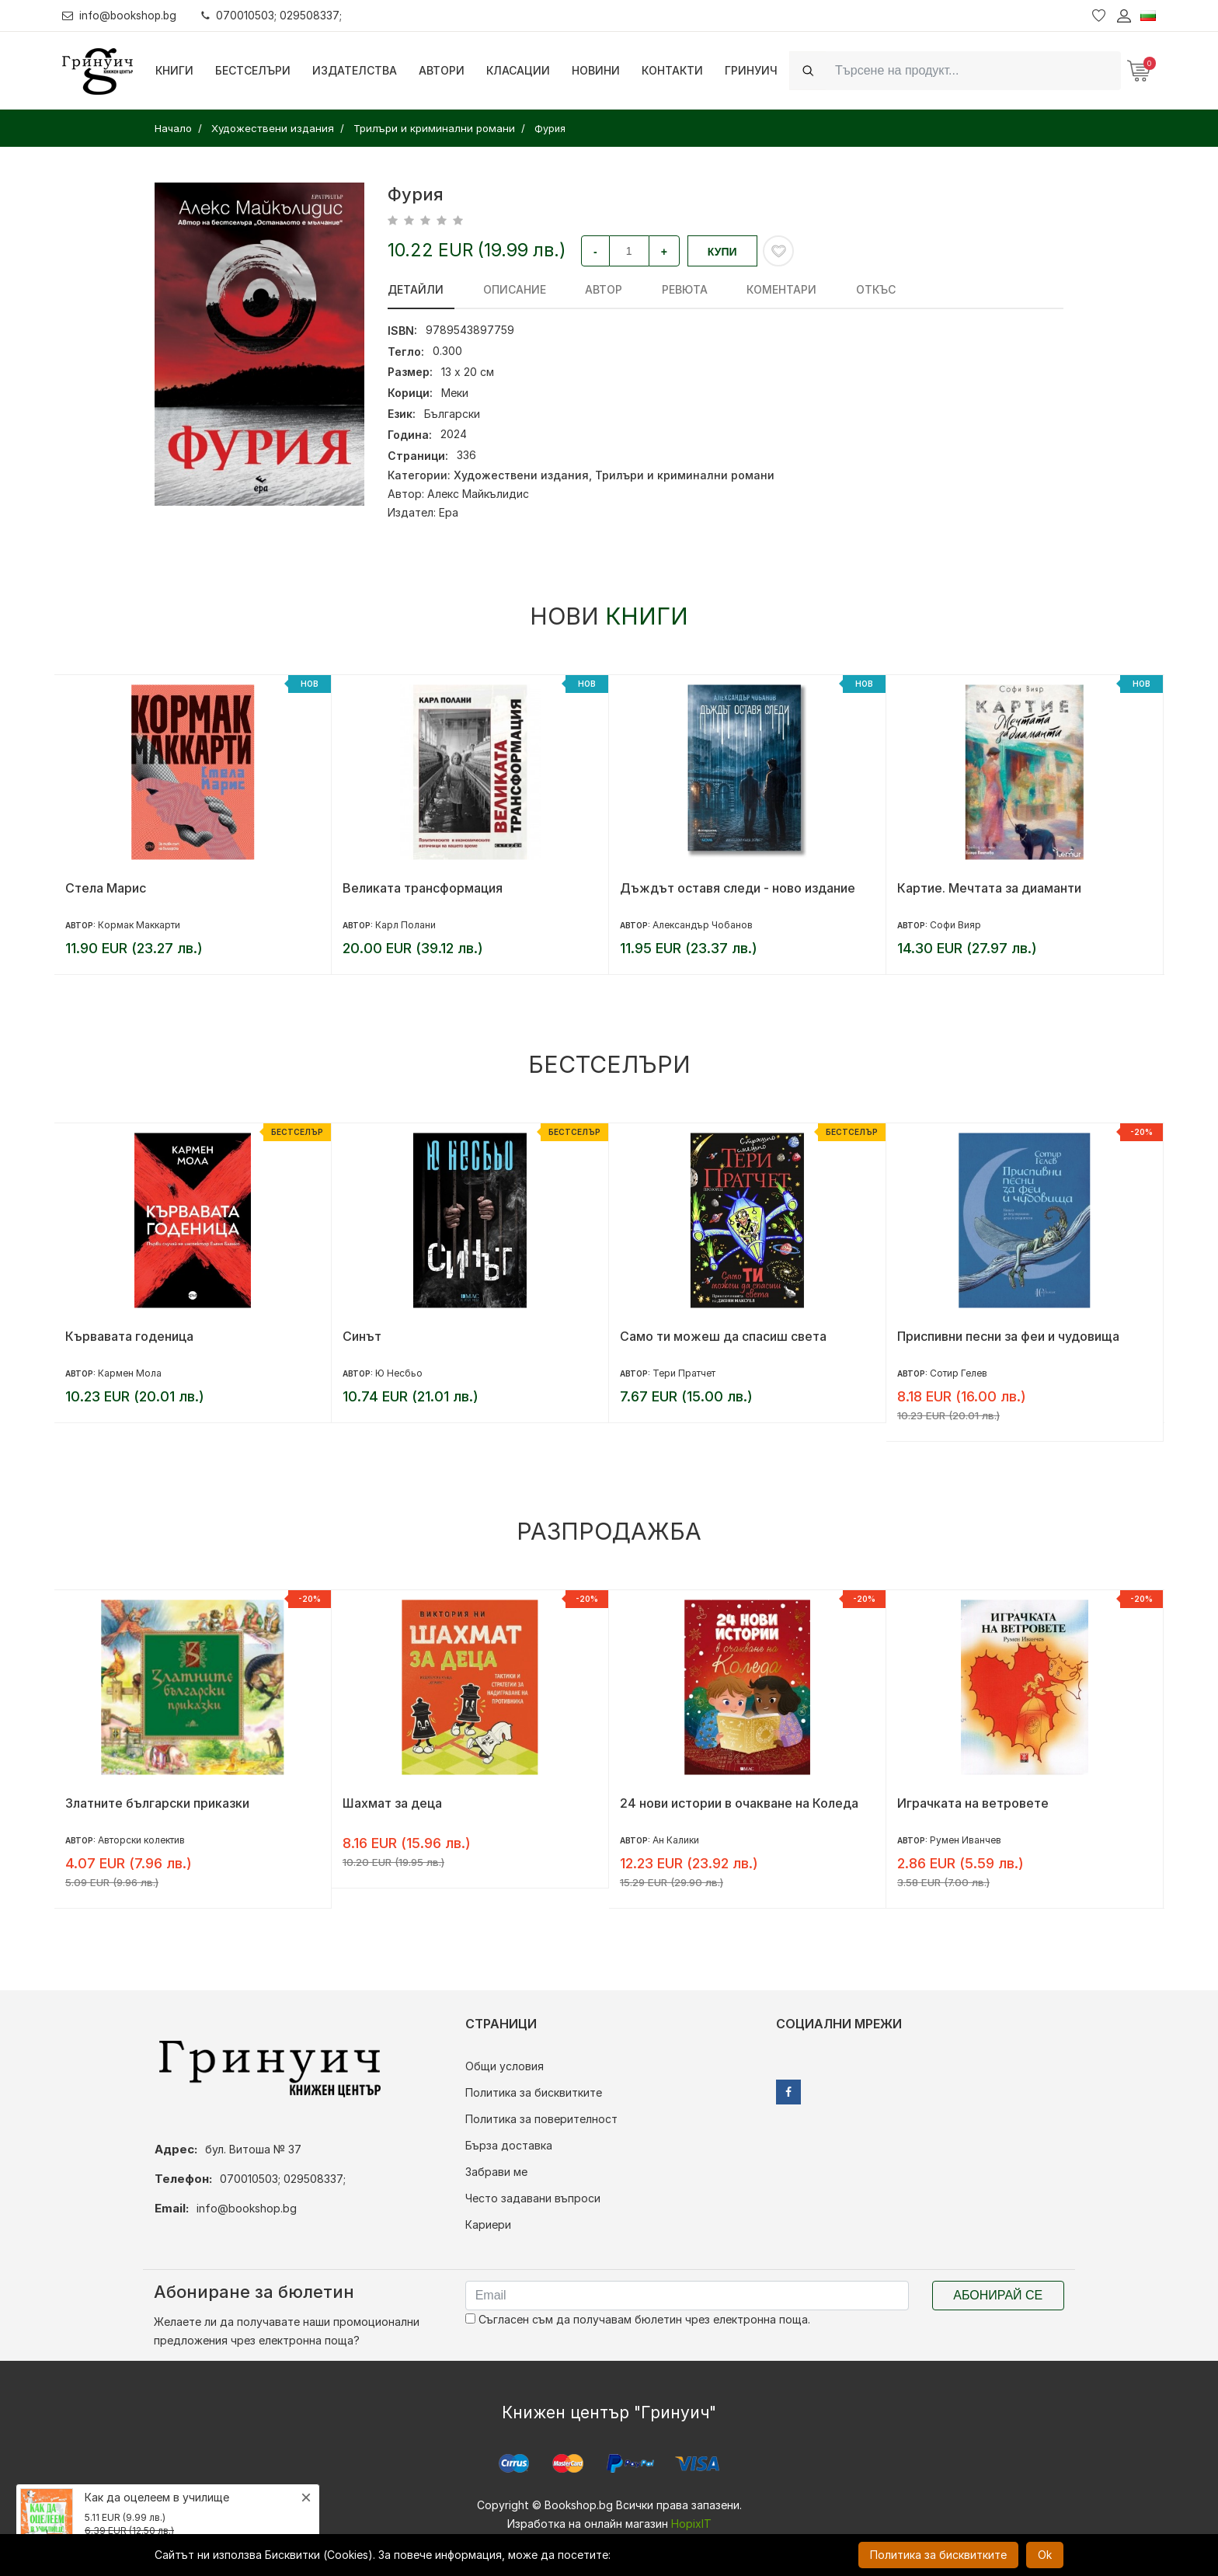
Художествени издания (521, 475)
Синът (362, 1336)
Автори (442, 70)
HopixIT (691, 2523)
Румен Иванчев (965, 1840)
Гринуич (751, 70)
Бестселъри (253, 70)
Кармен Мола (130, 1373)
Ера (448, 512)
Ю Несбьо (399, 1373)
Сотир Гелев (958, 1373)
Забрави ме (496, 2171)
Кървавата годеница (129, 1336)
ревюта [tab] (655, 289)
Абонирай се (997, 2295)
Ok (1045, 2554)
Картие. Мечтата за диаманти (989, 888)
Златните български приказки (157, 1803)
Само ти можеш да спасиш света (723, 1336)
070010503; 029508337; (274, 15)
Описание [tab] (504, 289)
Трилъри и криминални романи (684, 475)
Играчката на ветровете (973, 1803)
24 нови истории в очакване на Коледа (739, 1803)
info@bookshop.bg (120, 15)
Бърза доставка (508, 2145)
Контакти (672, 70)
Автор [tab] (584, 289)
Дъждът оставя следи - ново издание (737, 888)
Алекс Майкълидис (478, 493)
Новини (596, 70)
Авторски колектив (141, 1840)
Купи (722, 251)
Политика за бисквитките (533, 2092)
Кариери (488, 2224)
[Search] (973, 70)
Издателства (354, 70)
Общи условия (504, 2066)
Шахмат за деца (392, 1803)
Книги (174, 70)
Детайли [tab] (416, 289)
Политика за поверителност (541, 2118)
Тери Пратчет (683, 1373)
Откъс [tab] (827, 289)
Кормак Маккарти (139, 925)
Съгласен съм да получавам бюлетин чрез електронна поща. (637, 2319)
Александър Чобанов (702, 925)
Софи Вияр (955, 925)
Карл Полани (405, 925)
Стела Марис (105, 888)
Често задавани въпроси (532, 2198)
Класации (518, 70)
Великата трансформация (423, 888)
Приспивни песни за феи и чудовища (1008, 1336)
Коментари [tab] (743, 289)
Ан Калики (675, 1840)
